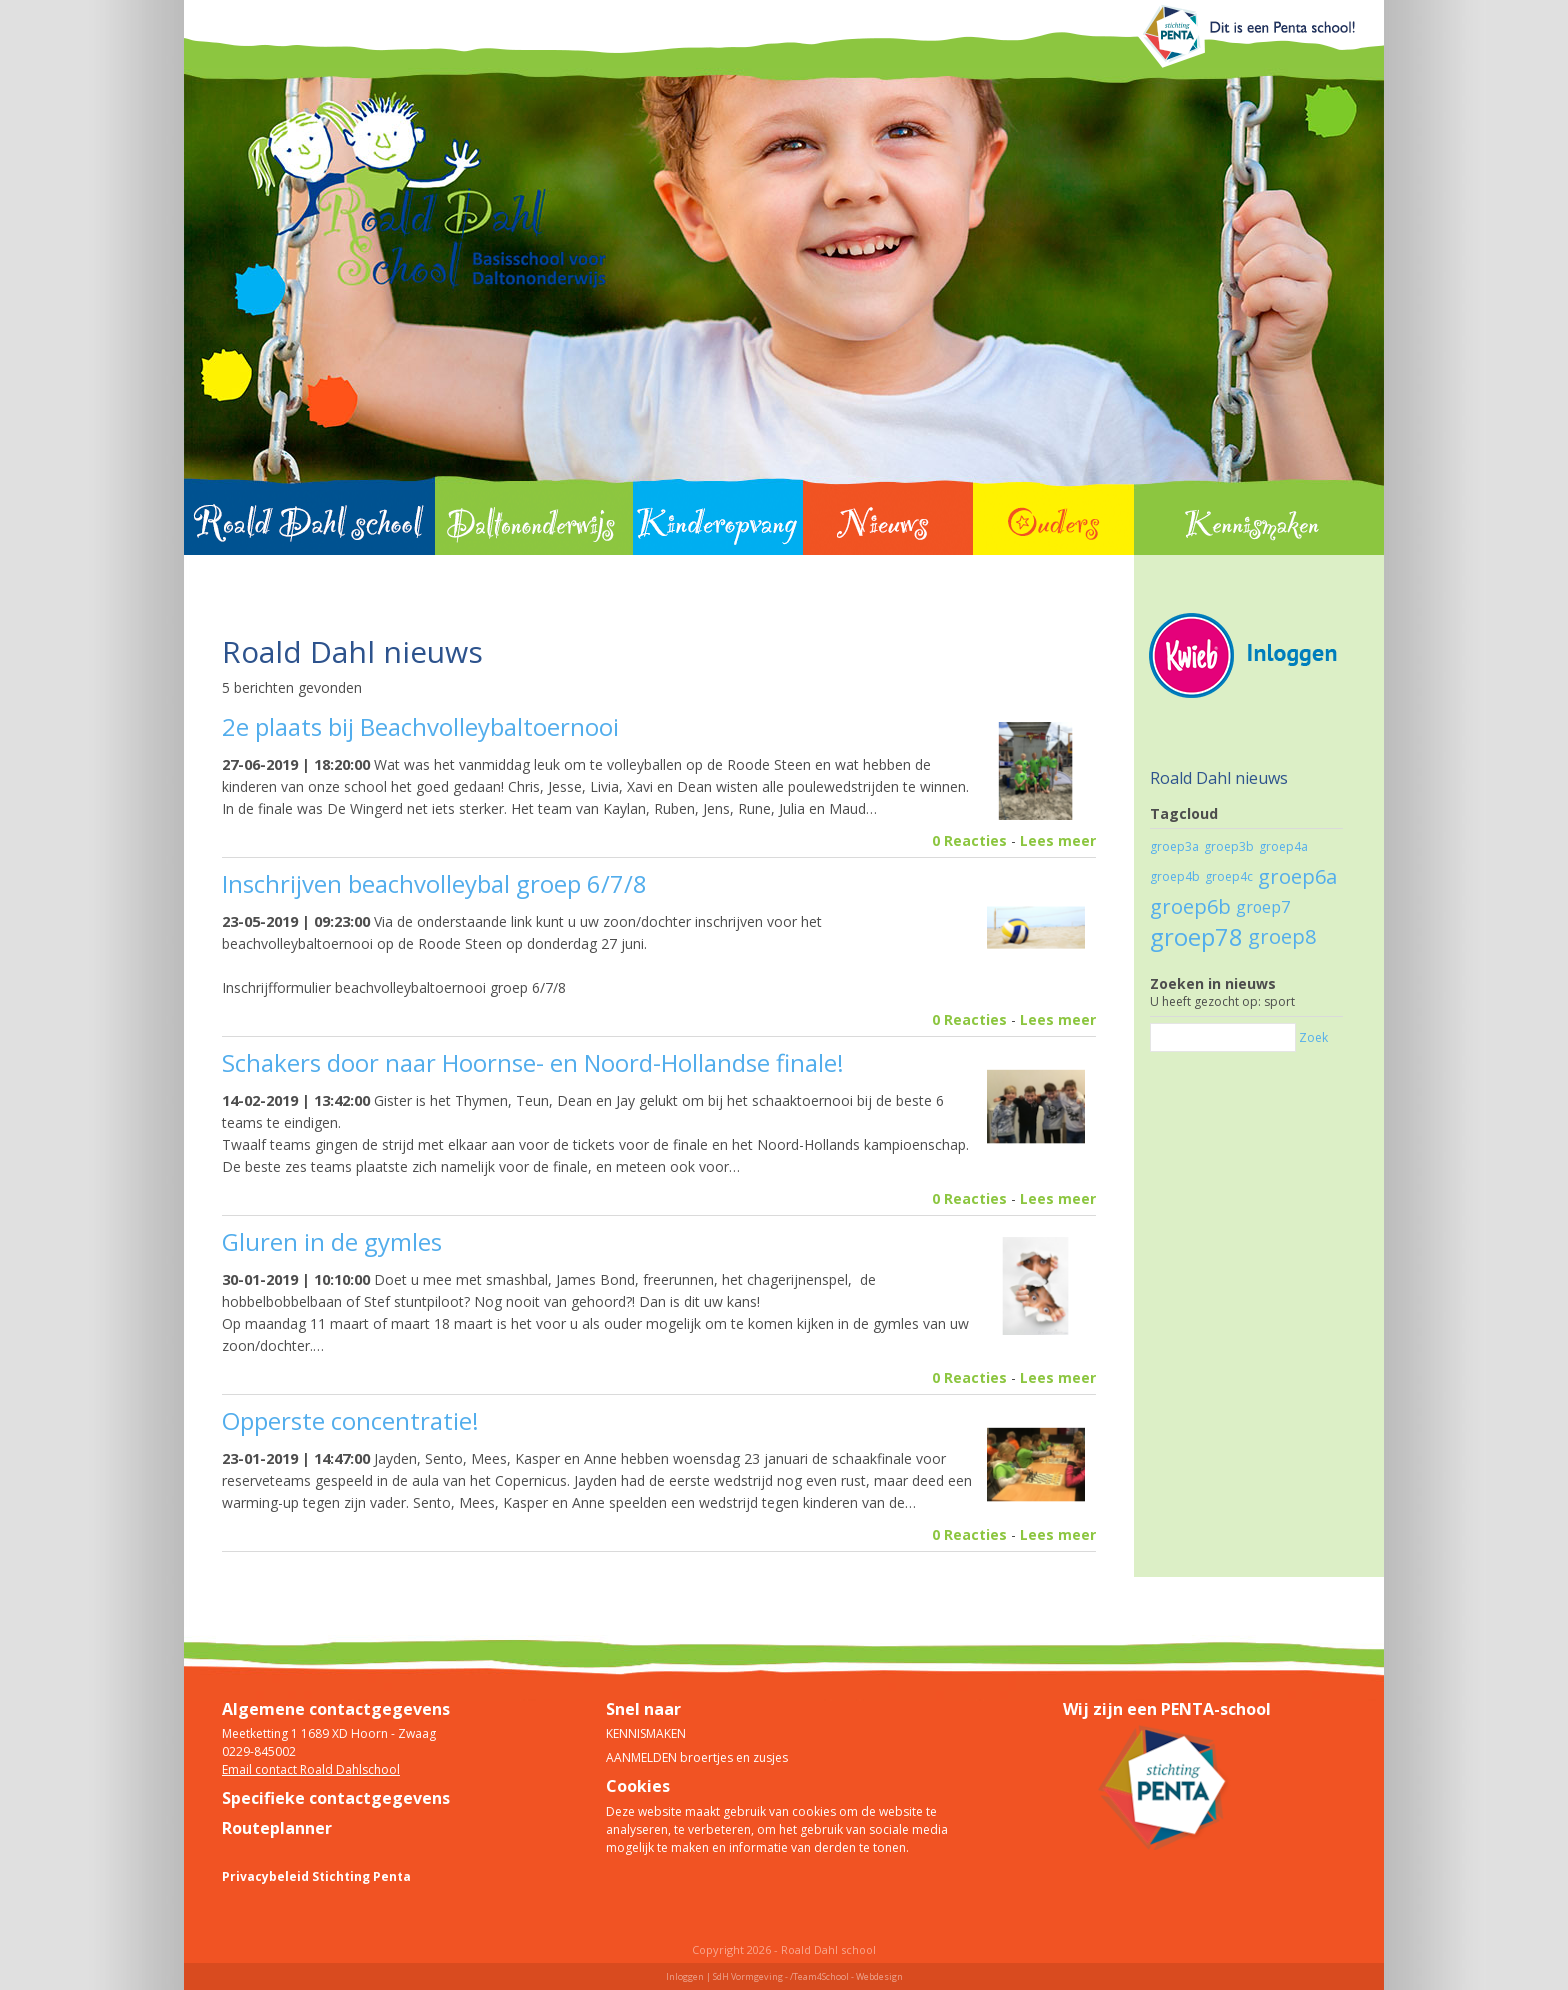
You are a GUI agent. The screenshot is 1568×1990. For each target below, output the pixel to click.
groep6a (1297, 876)
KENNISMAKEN (646, 1733)
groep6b (1190, 906)
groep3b (1229, 846)
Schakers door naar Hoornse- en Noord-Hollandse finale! (533, 1062)
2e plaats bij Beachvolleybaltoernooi (420, 726)
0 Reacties (969, 840)
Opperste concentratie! (350, 1420)
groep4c (1229, 876)
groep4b (1175, 876)
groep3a (1174, 846)
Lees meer (1058, 840)
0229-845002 (259, 1751)
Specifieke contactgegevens (336, 1798)
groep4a (1283, 846)
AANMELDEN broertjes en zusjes (697, 1757)
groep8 (1282, 936)
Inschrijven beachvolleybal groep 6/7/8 (434, 883)
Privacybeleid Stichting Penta (316, 1876)
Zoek (1313, 1037)
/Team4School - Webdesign (846, 1976)
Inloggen (685, 1976)
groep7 (1263, 907)
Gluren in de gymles (332, 1241)
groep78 (1196, 936)
